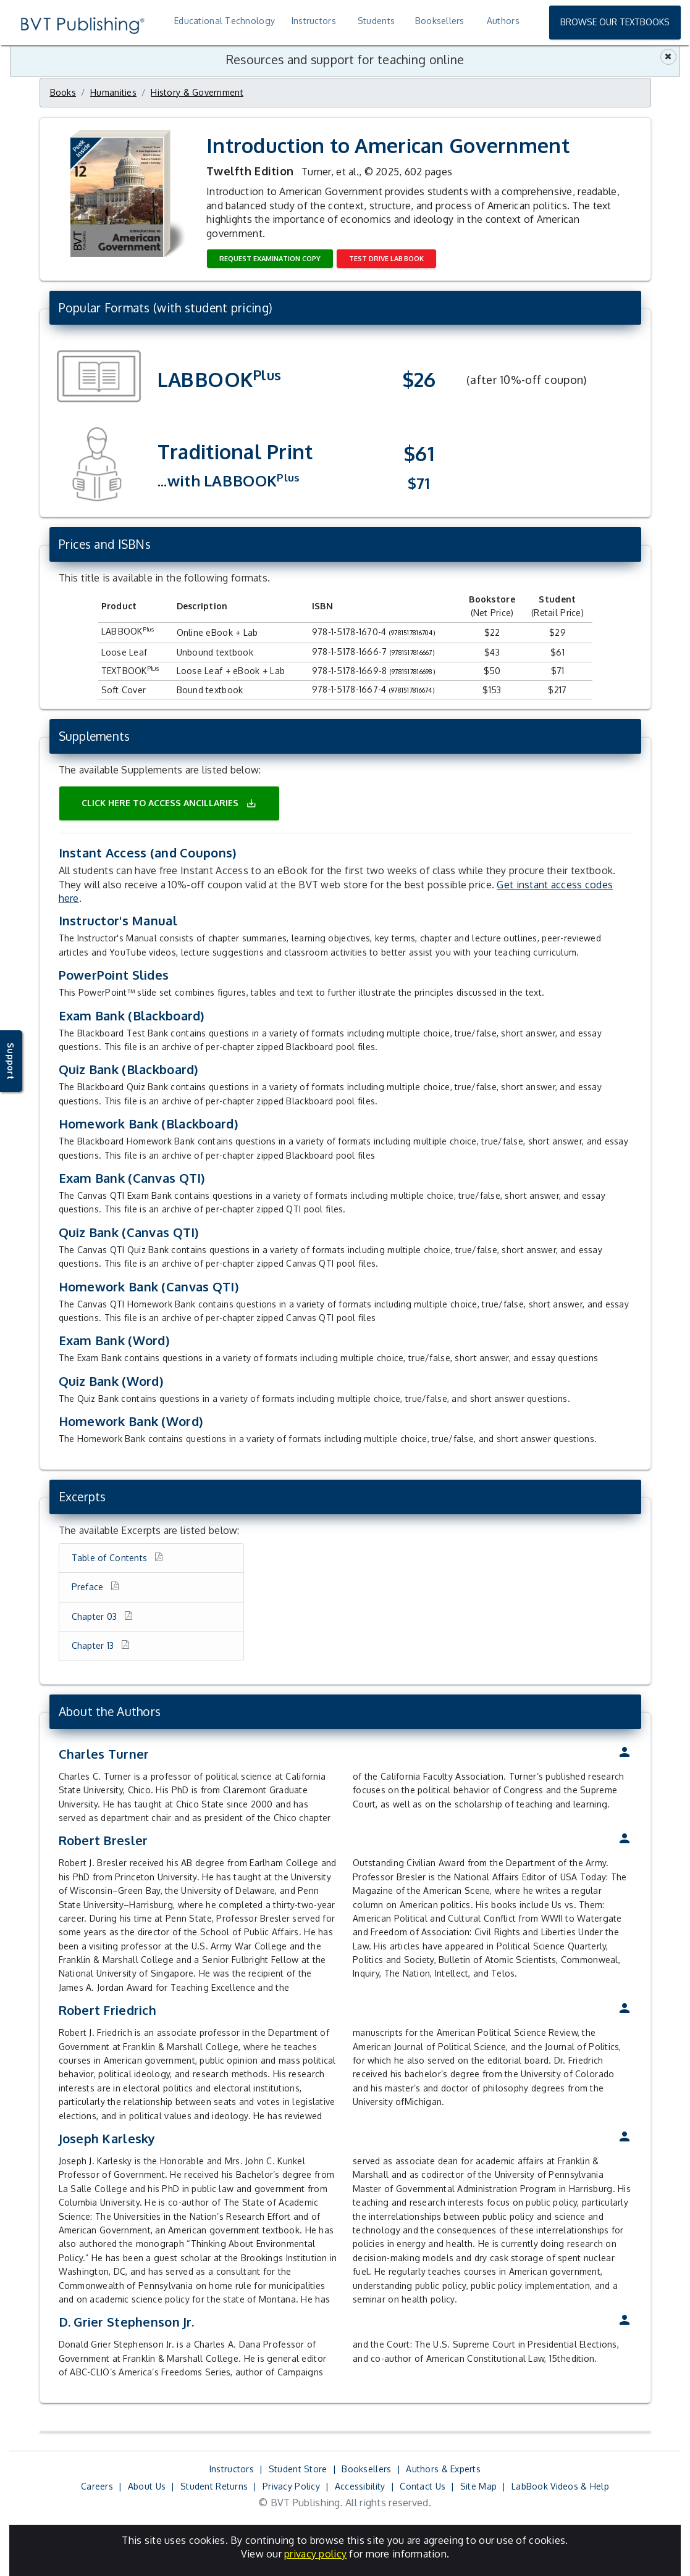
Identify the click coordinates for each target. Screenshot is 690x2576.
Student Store (298, 2469)
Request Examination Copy (270, 258)
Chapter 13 (94, 1645)
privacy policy (315, 2554)
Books (63, 92)
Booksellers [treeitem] (440, 20)
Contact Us (422, 2486)
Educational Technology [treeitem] (224, 20)
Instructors (231, 2469)
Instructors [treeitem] (314, 20)
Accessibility (360, 2486)
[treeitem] (501, 21)
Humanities (113, 92)
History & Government (197, 92)
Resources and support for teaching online (345, 59)
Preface (89, 1587)
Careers (97, 2486)
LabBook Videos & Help (560, 2486)
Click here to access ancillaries (169, 803)
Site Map (478, 2486)
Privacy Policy (291, 2486)
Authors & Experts (443, 2469)
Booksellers (366, 2469)
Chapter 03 (96, 1616)
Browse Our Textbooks (615, 22)
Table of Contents (111, 1558)
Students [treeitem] (376, 20)
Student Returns (214, 2486)
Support (11, 1061)
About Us (147, 2486)
